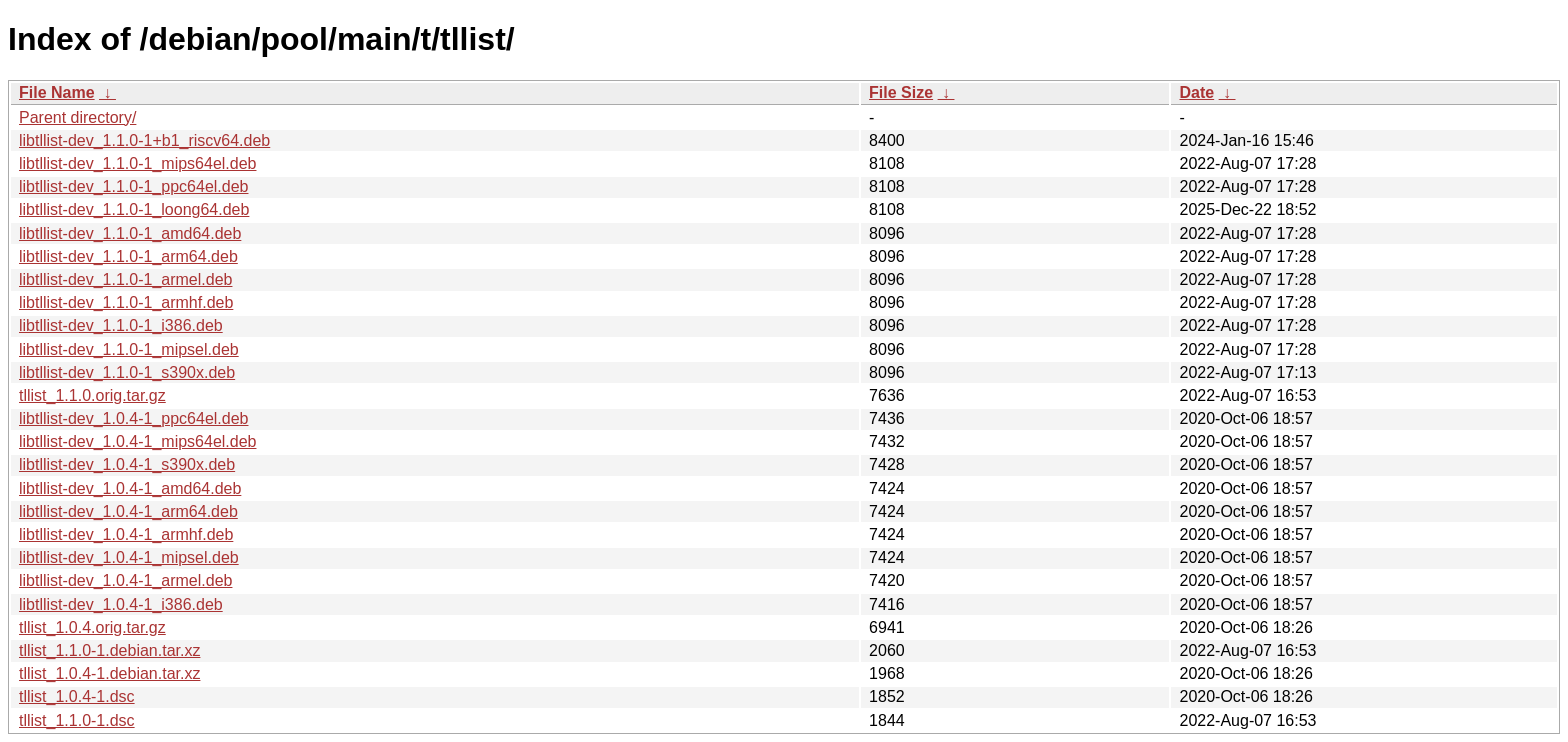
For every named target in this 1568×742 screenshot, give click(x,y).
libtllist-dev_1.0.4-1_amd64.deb (130, 488)
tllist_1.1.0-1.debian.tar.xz (109, 650)
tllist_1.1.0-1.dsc (77, 720)
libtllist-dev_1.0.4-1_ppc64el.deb (133, 418)
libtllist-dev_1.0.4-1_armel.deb (125, 580)
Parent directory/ (77, 117)
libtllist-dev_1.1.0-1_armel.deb (125, 279)
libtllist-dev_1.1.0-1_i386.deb (121, 325)
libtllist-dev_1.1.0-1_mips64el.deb (137, 163)
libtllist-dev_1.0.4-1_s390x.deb (127, 464)
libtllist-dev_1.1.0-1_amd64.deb (130, 233)
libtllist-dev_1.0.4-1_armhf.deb (126, 534)
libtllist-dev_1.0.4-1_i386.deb (121, 604)
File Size (901, 92)
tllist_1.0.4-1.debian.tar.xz (109, 673)
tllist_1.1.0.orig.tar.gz (92, 395)
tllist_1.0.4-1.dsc (77, 696)
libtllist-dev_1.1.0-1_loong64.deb (134, 209)
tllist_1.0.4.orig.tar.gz (92, 627)
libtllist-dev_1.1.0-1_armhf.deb (126, 302)
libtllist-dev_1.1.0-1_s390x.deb (127, 372)
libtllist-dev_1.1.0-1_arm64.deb (128, 256)
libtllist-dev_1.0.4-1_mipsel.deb (129, 557)
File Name (57, 92)
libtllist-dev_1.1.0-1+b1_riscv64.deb (144, 140)
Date (1196, 92)
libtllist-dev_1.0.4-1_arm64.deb (128, 511)
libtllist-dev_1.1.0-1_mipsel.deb (129, 349)
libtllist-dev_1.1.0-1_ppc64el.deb (133, 186)
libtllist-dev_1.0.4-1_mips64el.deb (137, 441)
